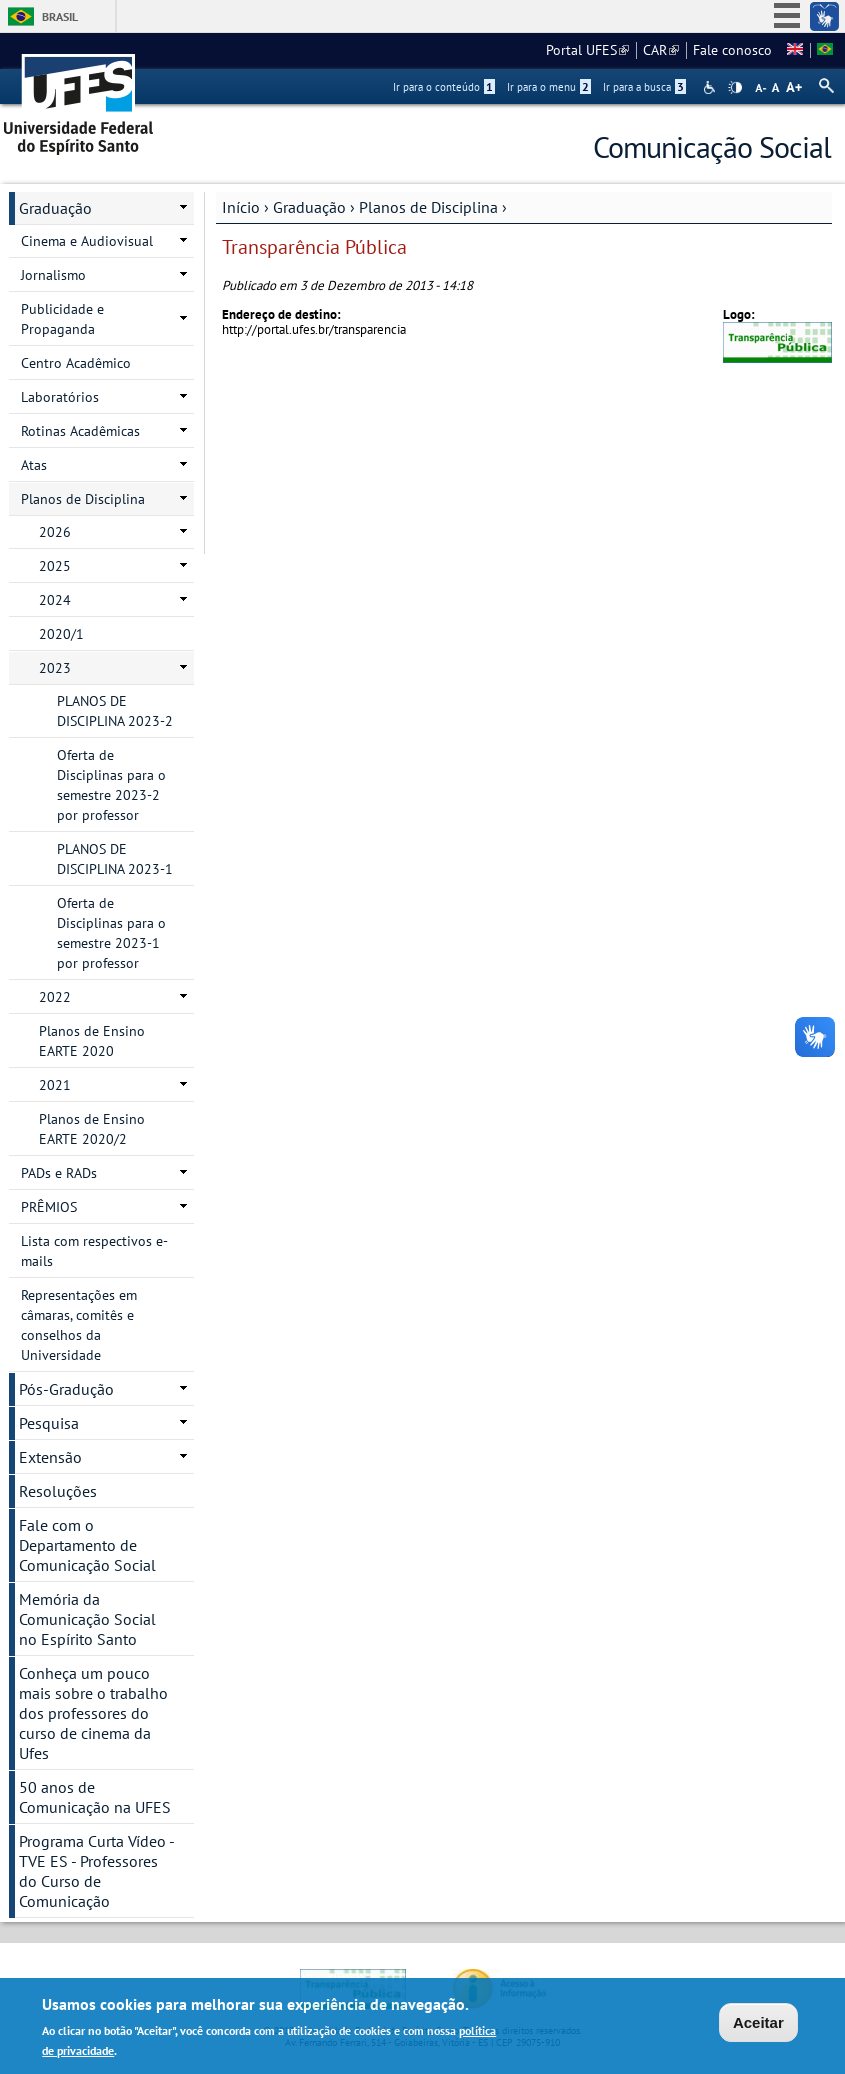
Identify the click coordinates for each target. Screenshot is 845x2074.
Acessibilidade (711, 87)
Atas (34, 465)
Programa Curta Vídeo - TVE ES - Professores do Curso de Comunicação (97, 1871)
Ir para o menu (549, 87)
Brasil (60, 16)
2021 (55, 1085)
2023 (55, 668)
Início (241, 207)
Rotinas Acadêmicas (80, 431)
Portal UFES (587, 50)
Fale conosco (732, 50)
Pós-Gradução (66, 1389)
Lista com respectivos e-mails (94, 1251)
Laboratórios (60, 397)
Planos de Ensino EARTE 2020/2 (92, 1129)
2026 (55, 532)
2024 (55, 600)
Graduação (309, 207)
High (735, 88)
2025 (55, 566)
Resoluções (58, 1491)
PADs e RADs (59, 1173)
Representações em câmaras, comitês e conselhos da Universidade (79, 1325)
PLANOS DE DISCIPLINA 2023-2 (115, 711)
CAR (661, 50)
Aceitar (758, 2022)
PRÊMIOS (49, 1207)
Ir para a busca (644, 87)
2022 (55, 997)
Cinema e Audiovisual (87, 241)
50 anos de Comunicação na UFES (95, 1797)
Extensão (50, 1457)
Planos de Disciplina (428, 207)
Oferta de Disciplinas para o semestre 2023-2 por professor (111, 785)
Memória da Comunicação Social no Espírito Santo (87, 1619)
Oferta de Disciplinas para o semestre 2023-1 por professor (111, 933)
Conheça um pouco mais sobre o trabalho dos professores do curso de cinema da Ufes (93, 1713)
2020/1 (61, 634)
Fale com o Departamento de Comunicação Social (87, 1545)
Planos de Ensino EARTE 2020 (92, 1041)
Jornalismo (53, 275)
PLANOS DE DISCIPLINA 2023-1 (115, 859)
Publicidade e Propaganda (62, 319)
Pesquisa (49, 1423)
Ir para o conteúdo (444, 87)
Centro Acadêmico (76, 363)
